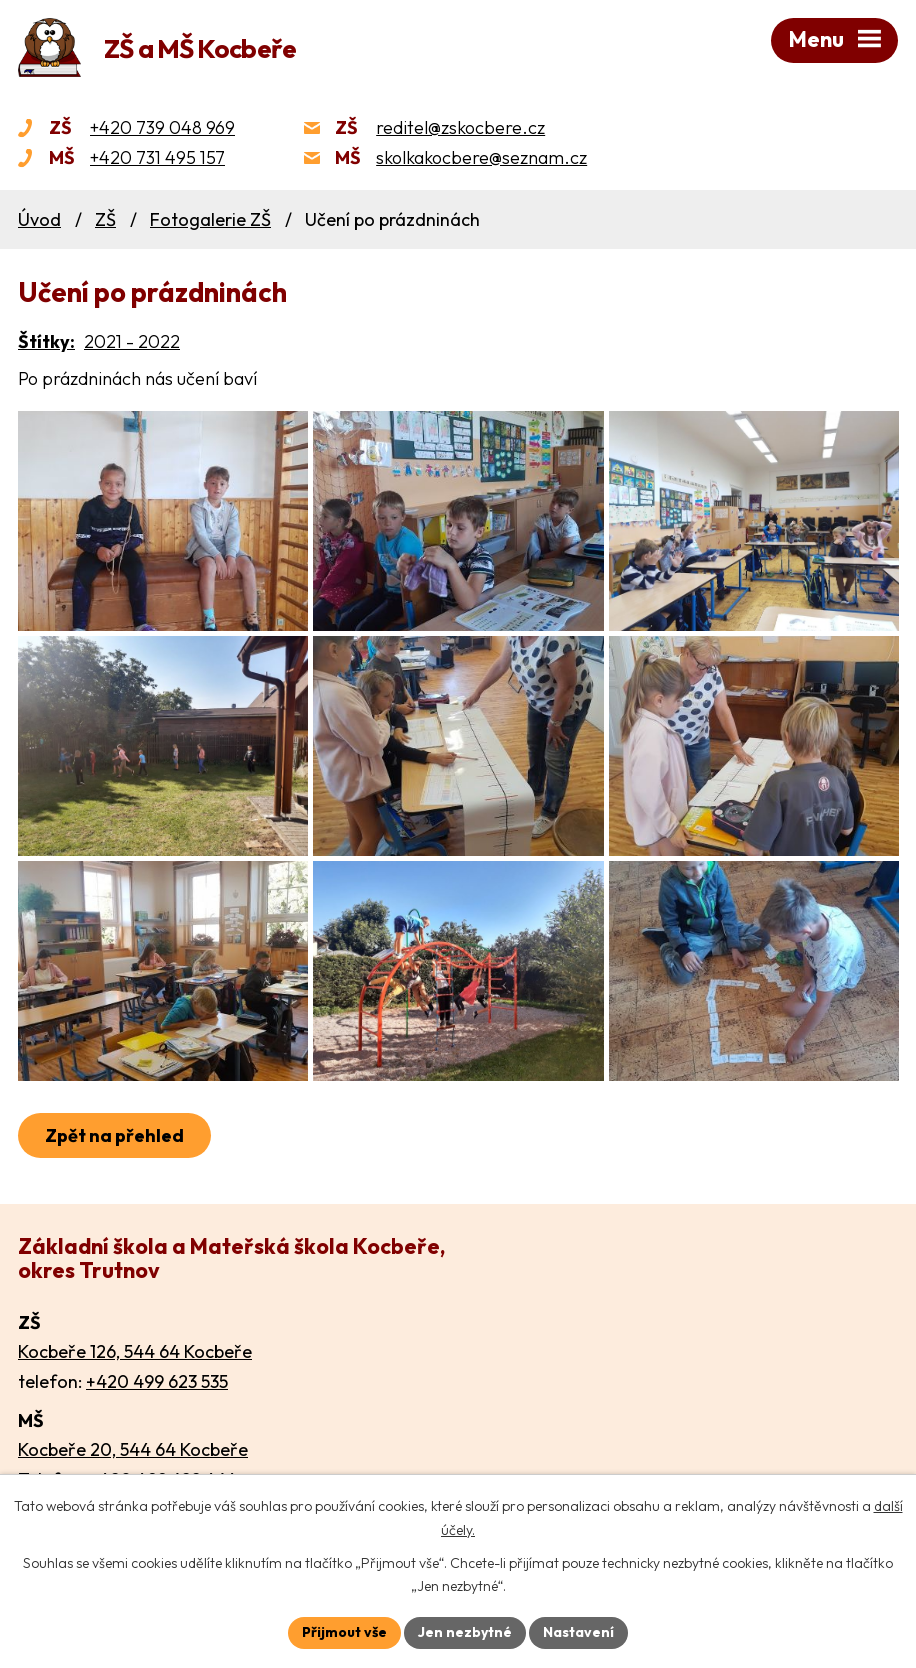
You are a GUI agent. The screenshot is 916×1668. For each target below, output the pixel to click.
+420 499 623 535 (157, 1381)
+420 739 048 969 (162, 127)
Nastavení (578, 1632)
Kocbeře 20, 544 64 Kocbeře (133, 1449)
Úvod (39, 219)
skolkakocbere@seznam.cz (481, 157)
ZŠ (105, 219)
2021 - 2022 (132, 341)
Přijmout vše (344, 1632)
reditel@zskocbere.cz (460, 127)
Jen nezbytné (465, 1632)
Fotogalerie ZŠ (210, 219)
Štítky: (46, 341)
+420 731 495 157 (157, 157)
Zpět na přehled (114, 1135)
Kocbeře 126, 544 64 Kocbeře (135, 1351)
